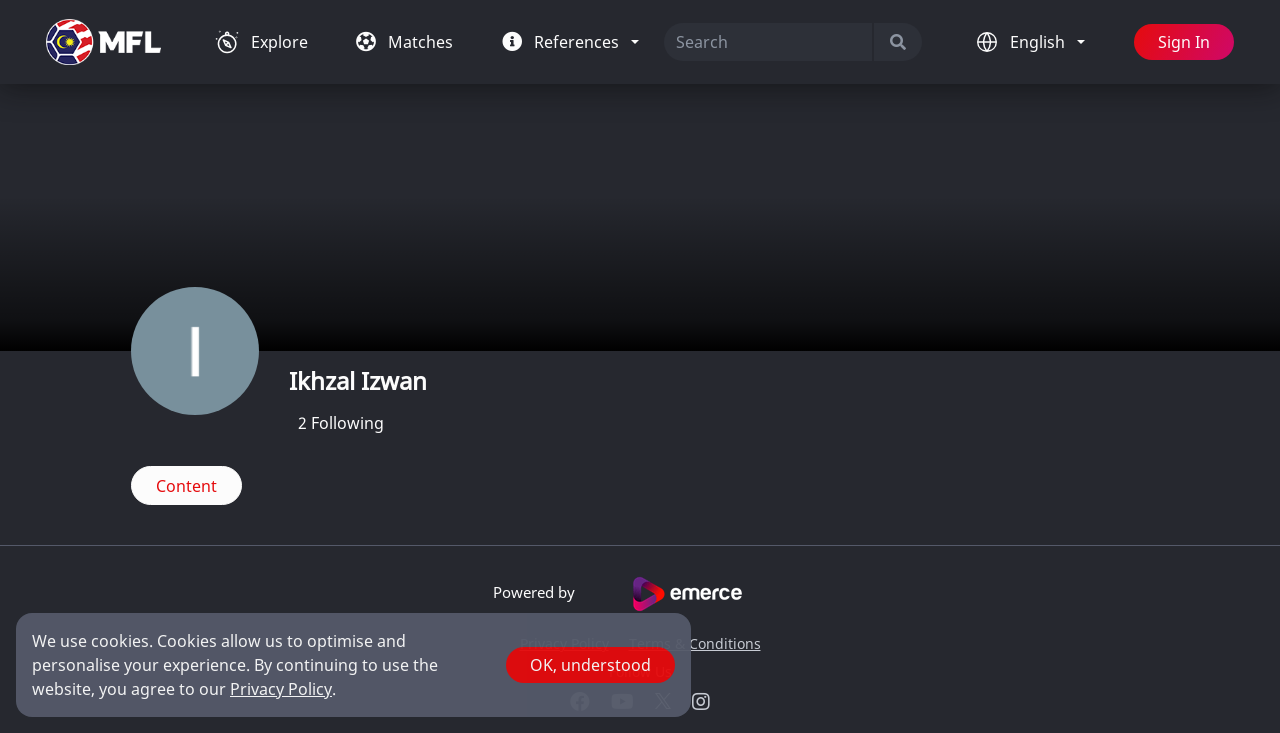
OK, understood (590, 665)
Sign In (1184, 42)
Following (341, 423)
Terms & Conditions (695, 643)
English (1039, 42)
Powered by (640, 594)
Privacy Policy (281, 689)
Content (186, 486)
